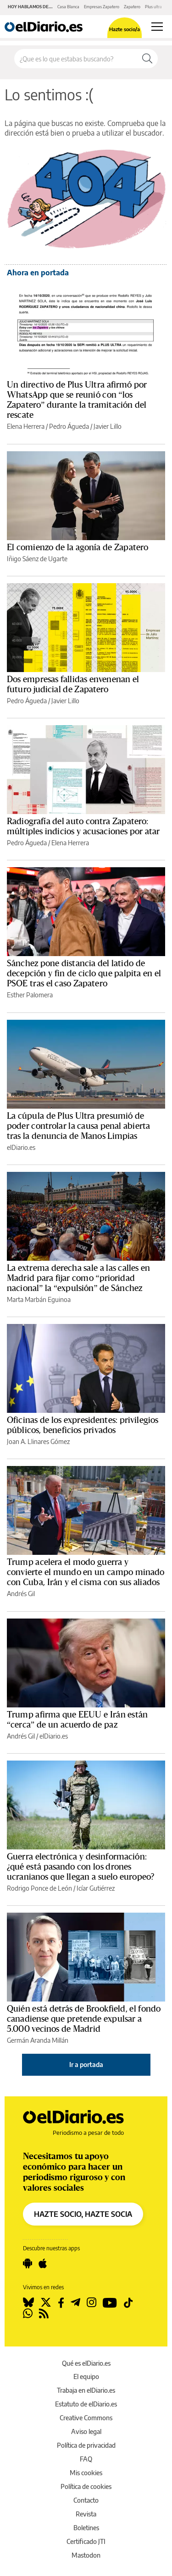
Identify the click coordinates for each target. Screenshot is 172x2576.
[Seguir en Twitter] (45, 2302)
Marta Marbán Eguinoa (39, 1299)
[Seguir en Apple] (43, 2263)
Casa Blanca (68, 6)
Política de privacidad (86, 2445)
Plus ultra (153, 6)
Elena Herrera (25, 426)
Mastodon (86, 2555)
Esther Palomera (30, 995)
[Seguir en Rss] (44, 2313)
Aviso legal (86, 2431)
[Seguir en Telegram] (75, 2302)
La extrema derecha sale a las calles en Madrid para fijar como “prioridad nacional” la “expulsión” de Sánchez (78, 1278)
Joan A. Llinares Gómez (38, 1441)
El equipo (86, 2376)
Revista (86, 2514)
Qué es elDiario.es (86, 2363)
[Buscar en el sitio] (75, 58)
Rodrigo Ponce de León (39, 1888)
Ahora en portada (38, 272)
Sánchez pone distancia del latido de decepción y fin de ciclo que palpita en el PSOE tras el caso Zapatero (84, 973)
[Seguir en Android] (27, 2263)
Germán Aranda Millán (37, 2040)
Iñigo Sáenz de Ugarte (37, 559)
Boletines (86, 2528)
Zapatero (132, 6)
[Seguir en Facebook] (61, 2302)
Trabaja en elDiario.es (86, 2390)
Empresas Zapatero (101, 6)
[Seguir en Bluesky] (28, 2302)
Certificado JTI (86, 2541)
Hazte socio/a (124, 29)
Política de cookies (86, 2486)
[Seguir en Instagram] (91, 2302)
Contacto (86, 2500)
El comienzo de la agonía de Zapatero (77, 547)
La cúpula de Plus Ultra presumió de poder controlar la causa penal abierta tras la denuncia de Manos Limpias (78, 1126)
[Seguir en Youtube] (110, 2302)
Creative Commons (86, 2418)
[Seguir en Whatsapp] (28, 2313)
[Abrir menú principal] (157, 26)
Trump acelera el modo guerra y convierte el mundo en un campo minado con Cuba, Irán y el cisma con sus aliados (86, 1572)
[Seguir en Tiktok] (128, 2302)
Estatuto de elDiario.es (86, 2404)
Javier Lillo (108, 426)
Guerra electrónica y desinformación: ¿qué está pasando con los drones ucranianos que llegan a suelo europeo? (80, 1866)
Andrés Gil (21, 1593)
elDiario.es (21, 1147)
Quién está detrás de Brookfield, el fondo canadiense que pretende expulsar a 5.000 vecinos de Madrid (84, 2019)
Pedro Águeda (69, 426)
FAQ (86, 2459)
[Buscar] (147, 58)
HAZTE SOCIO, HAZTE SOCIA (83, 2214)
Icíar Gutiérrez (96, 1888)
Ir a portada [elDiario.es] (86, 2064)
